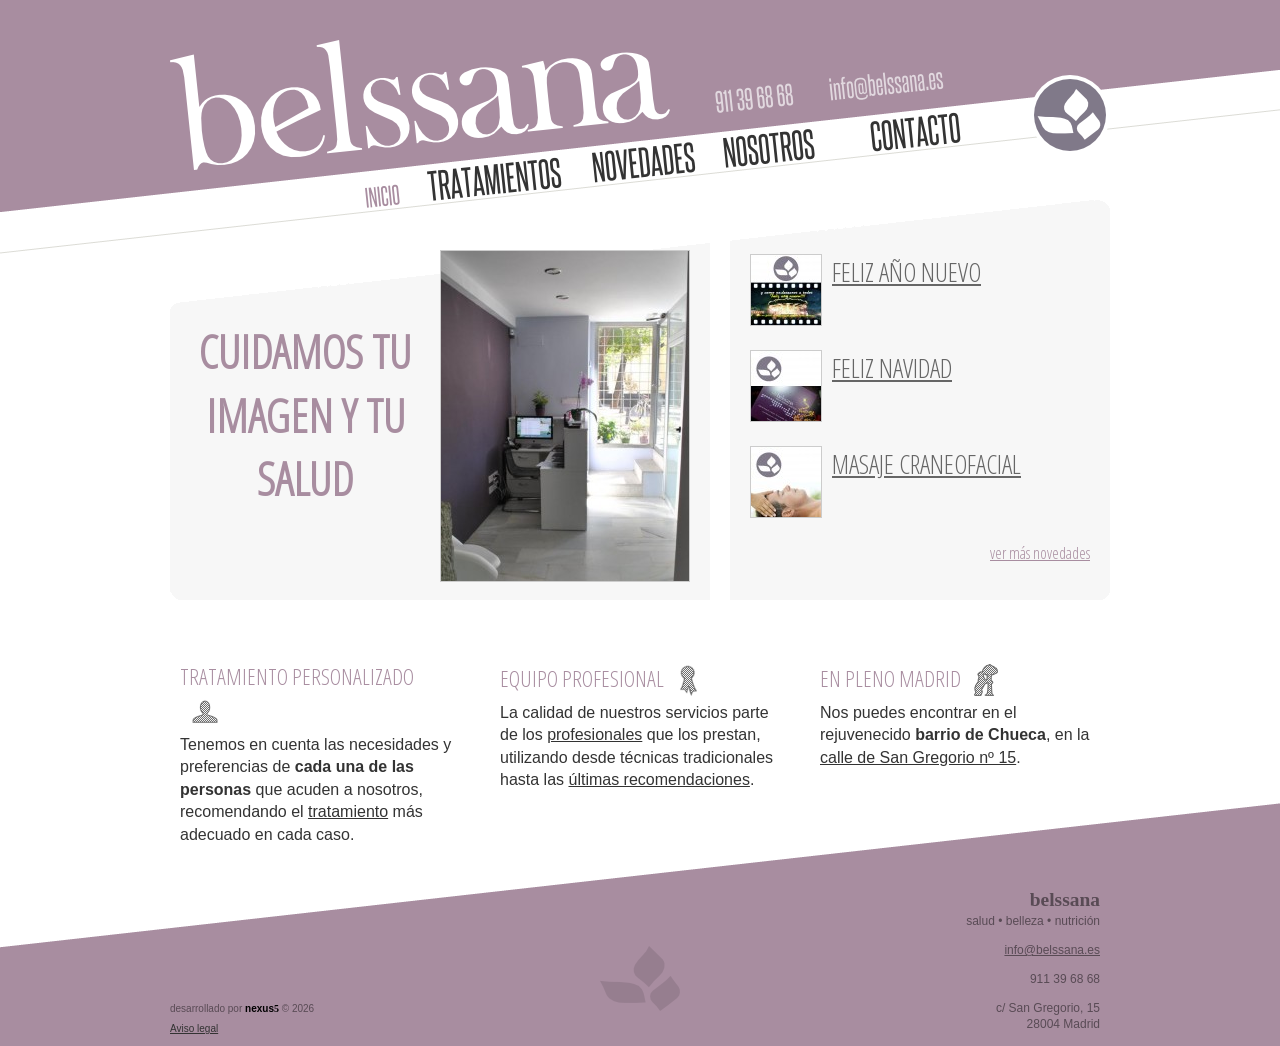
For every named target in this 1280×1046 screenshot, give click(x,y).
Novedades (644, 162)
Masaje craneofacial (926, 464)
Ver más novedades (1040, 553)
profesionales (594, 734)
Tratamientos (495, 179)
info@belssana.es (886, 86)
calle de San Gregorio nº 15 (918, 757)
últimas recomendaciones (658, 779)
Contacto (915, 132)
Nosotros (769, 148)
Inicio (383, 196)
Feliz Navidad (892, 368)
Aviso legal (194, 1028)
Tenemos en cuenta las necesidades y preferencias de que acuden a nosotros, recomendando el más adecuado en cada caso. (315, 789)
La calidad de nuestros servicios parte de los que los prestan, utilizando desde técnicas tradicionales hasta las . (636, 746)
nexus (262, 1008)
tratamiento (348, 811)
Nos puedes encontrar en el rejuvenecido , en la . (954, 735)
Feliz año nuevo (906, 272)
